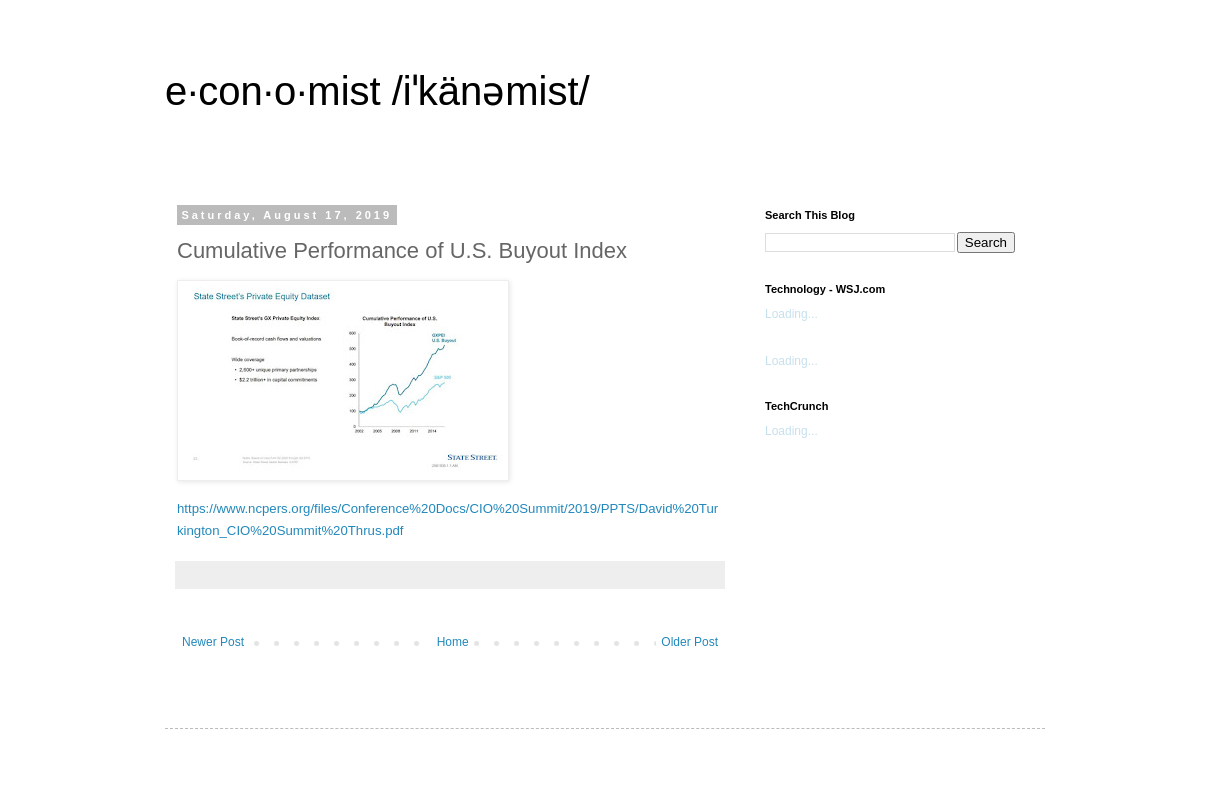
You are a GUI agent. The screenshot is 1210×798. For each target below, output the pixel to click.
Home (453, 642)
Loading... (791, 314)
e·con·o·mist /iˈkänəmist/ (377, 91)
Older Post (689, 642)
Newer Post (213, 642)
